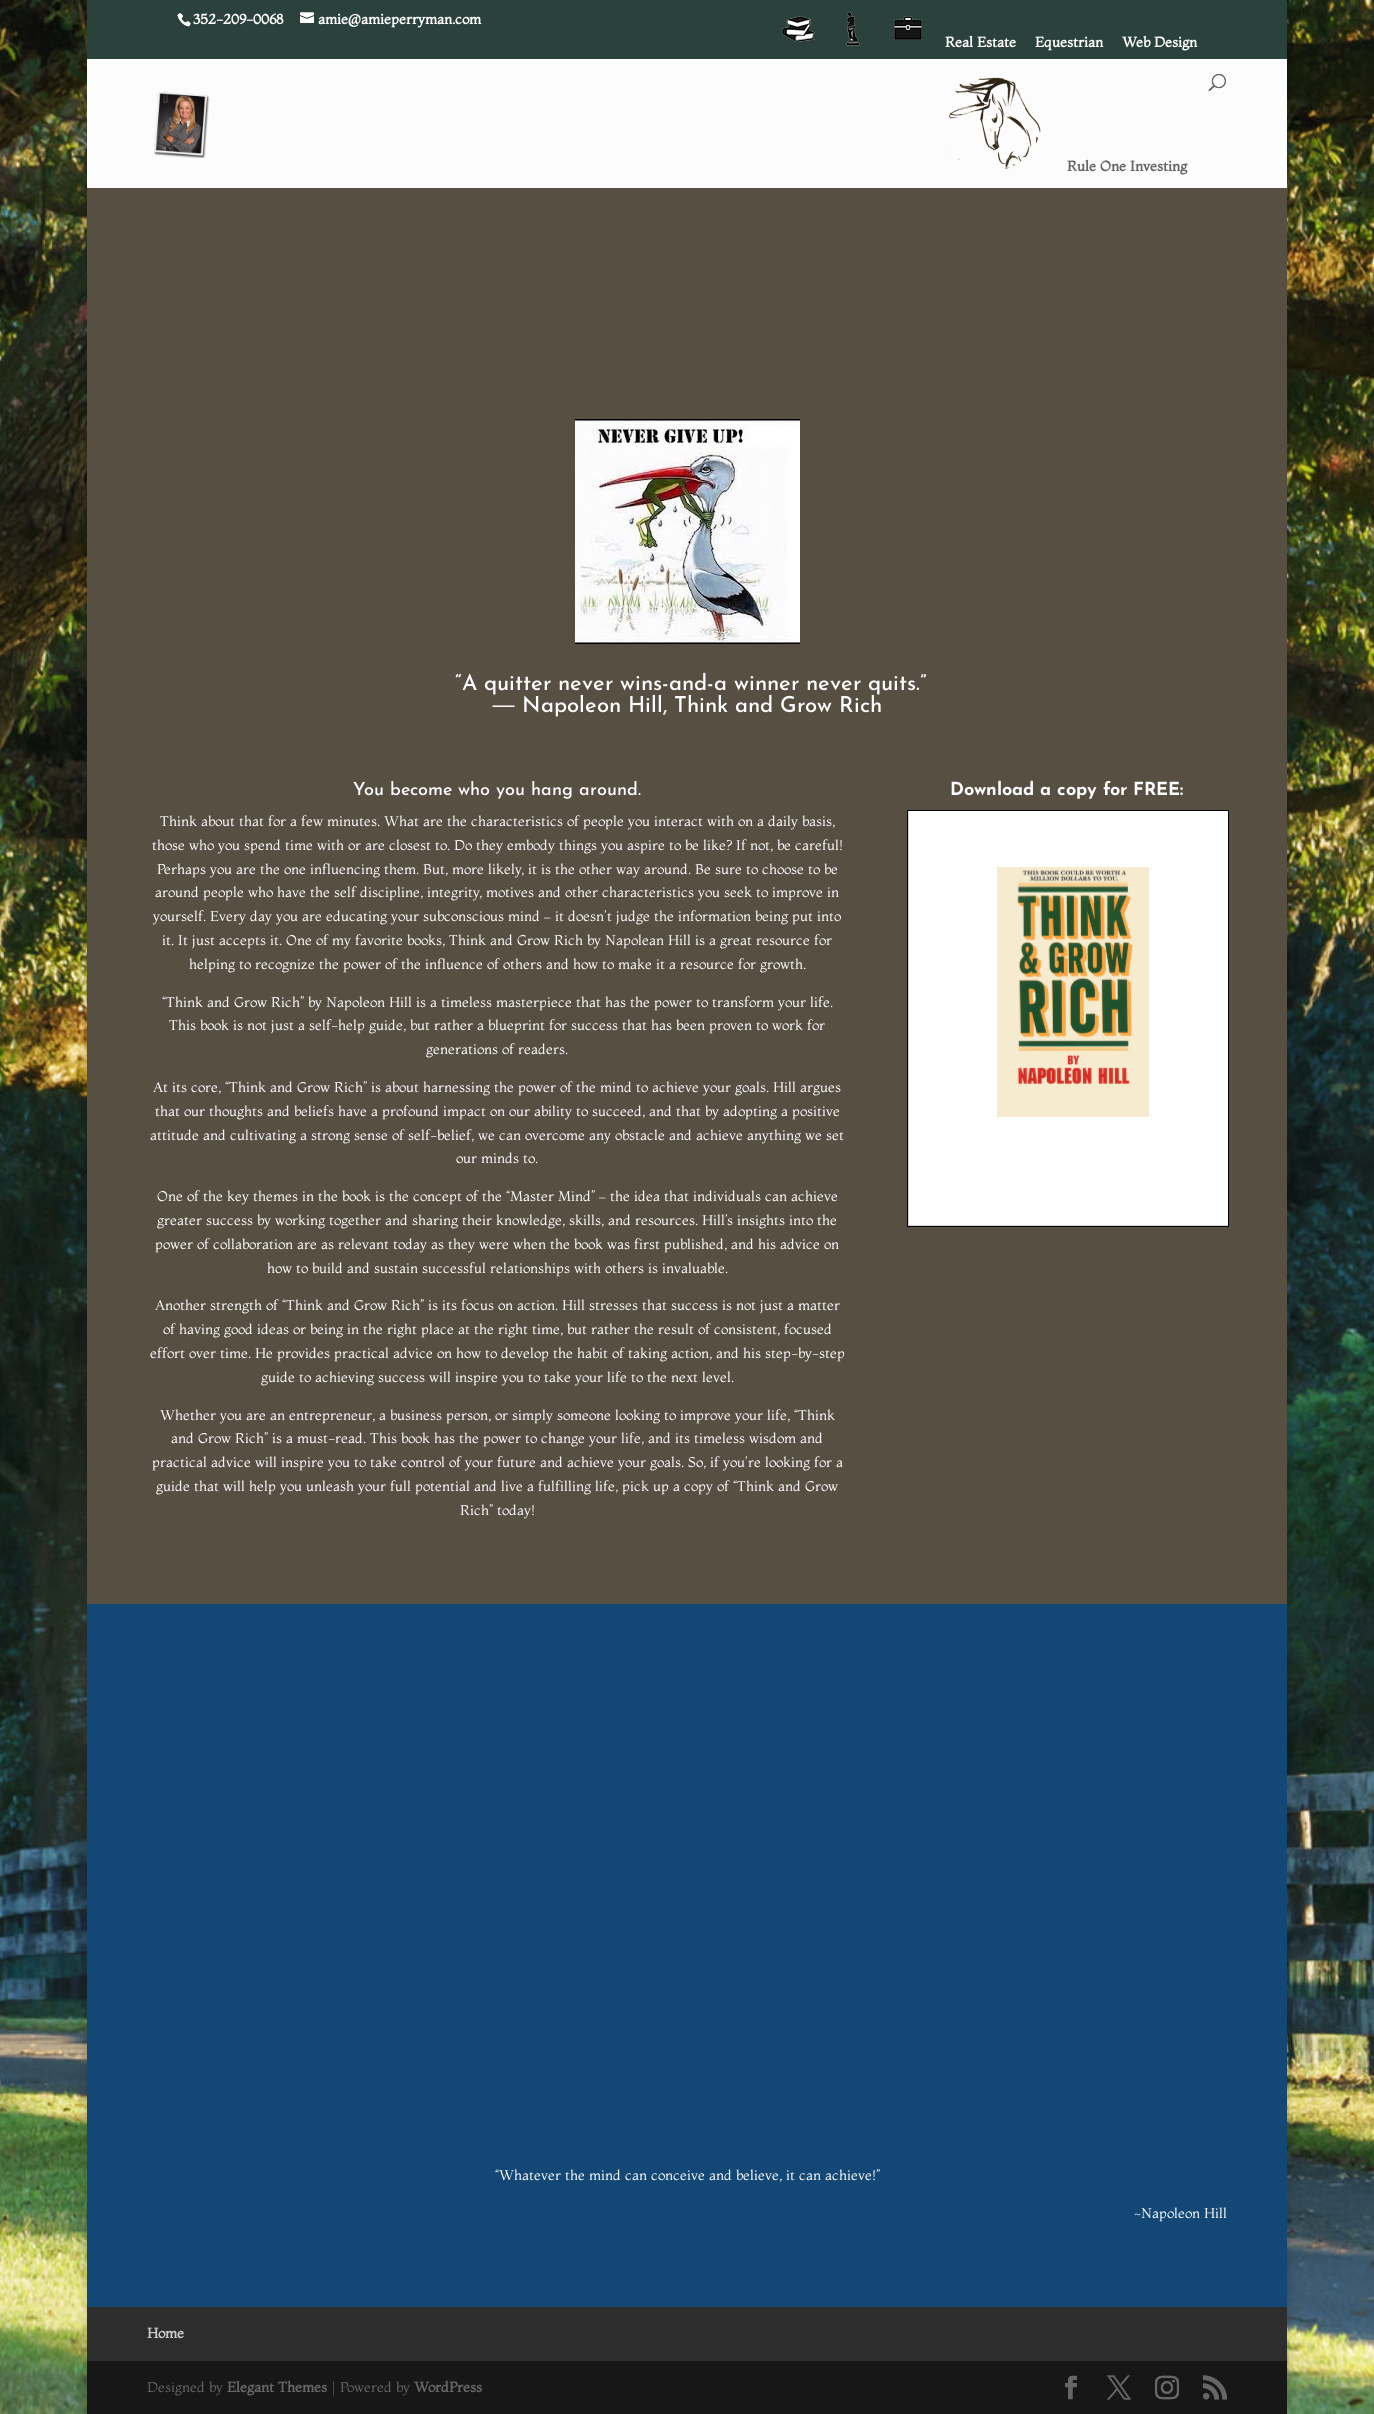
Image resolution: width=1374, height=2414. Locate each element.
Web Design (1159, 43)
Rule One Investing (1127, 167)
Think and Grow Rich (778, 706)
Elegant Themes (277, 2387)
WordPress (448, 2387)
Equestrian (1069, 43)
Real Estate (980, 43)
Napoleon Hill (592, 706)
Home (165, 2333)
